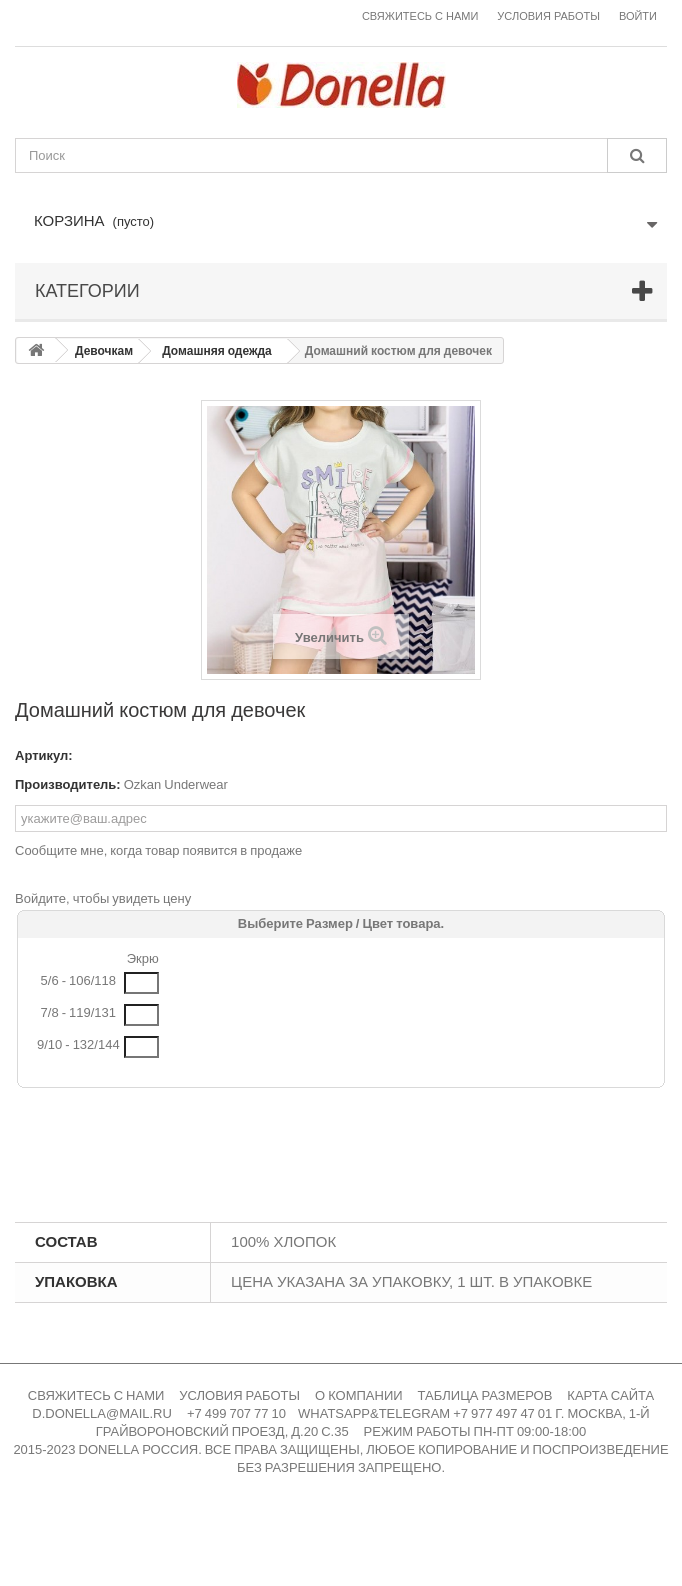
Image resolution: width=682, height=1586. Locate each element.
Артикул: (44, 755)
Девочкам (104, 351)
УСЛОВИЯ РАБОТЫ (239, 1395)
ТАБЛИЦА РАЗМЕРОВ (485, 1395)
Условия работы (548, 16)
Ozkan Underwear (176, 784)
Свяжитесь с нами (420, 16)
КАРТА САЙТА (610, 1395)
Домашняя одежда (217, 351)
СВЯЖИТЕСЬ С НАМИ (96, 1395)
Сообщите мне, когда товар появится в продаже (158, 850)
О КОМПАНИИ (359, 1395)
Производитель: (68, 784)
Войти (638, 16)
